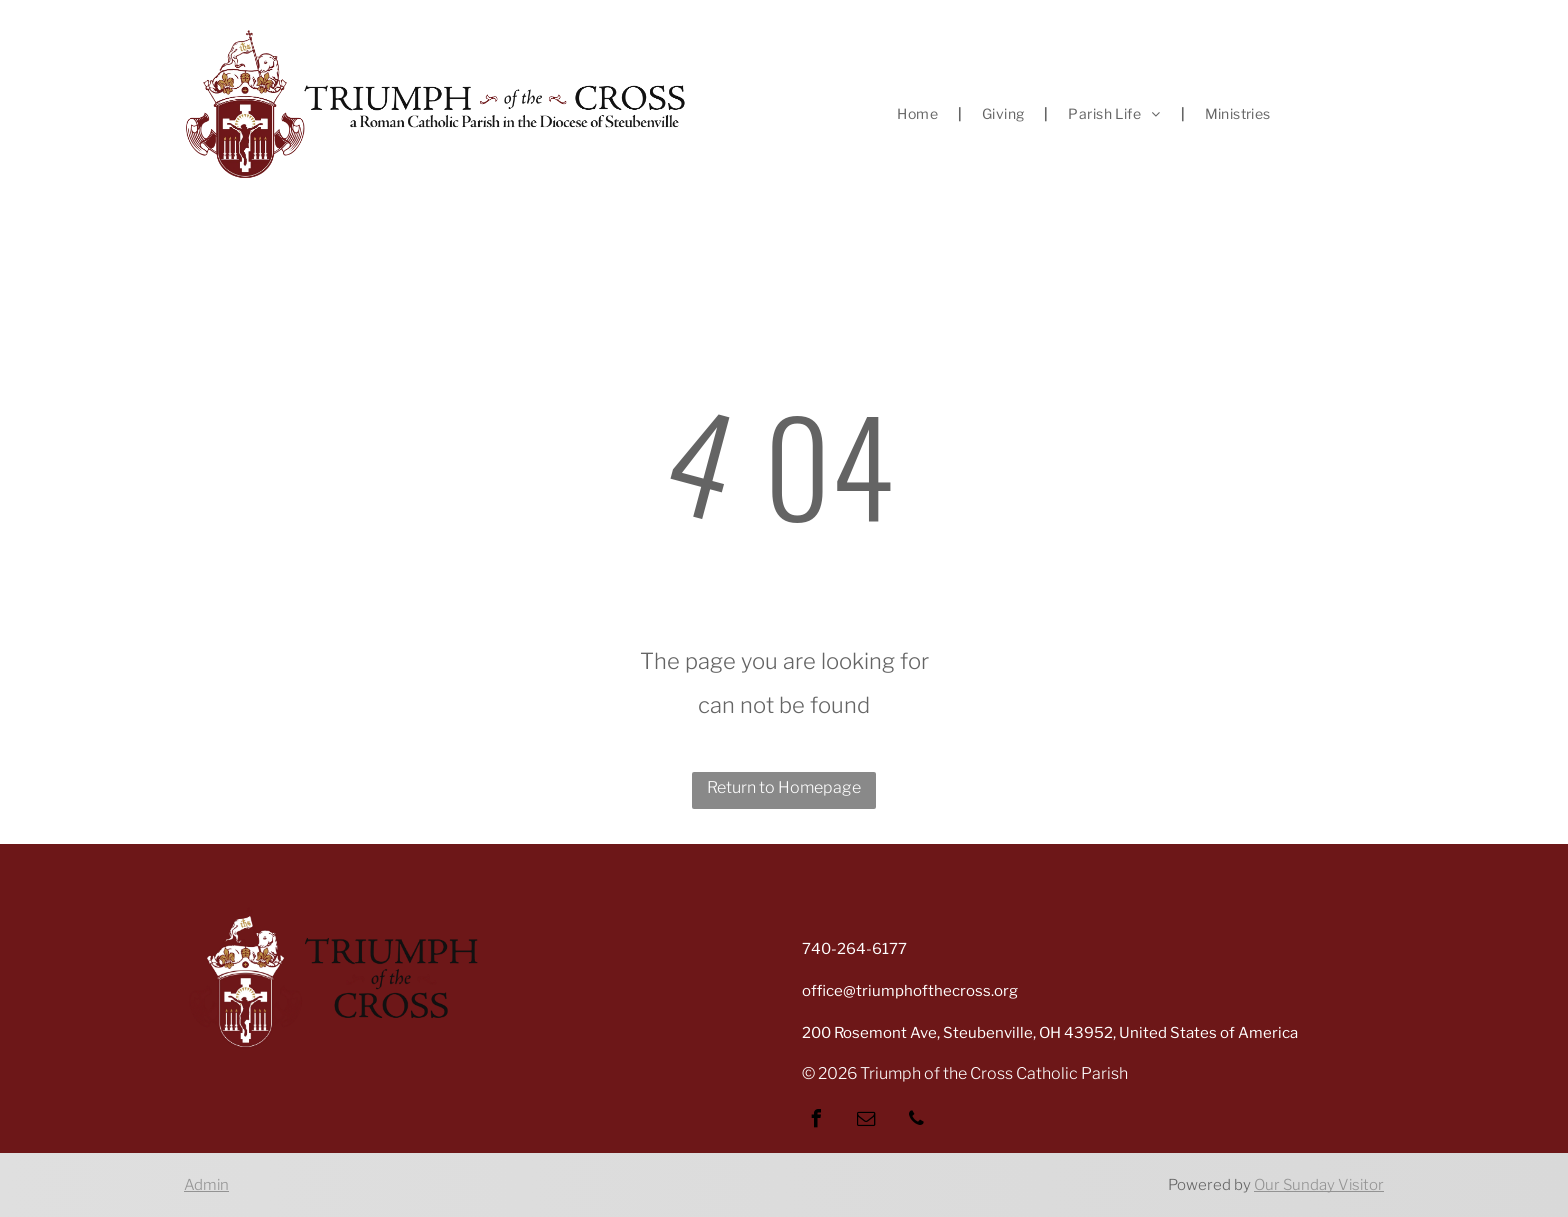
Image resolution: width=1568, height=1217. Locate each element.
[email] (866, 1121)
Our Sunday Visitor (1319, 1185)
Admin (206, 1185)
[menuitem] (919, 114)
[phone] (916, 1121)
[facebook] (816, 1121)
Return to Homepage (784, 787)
